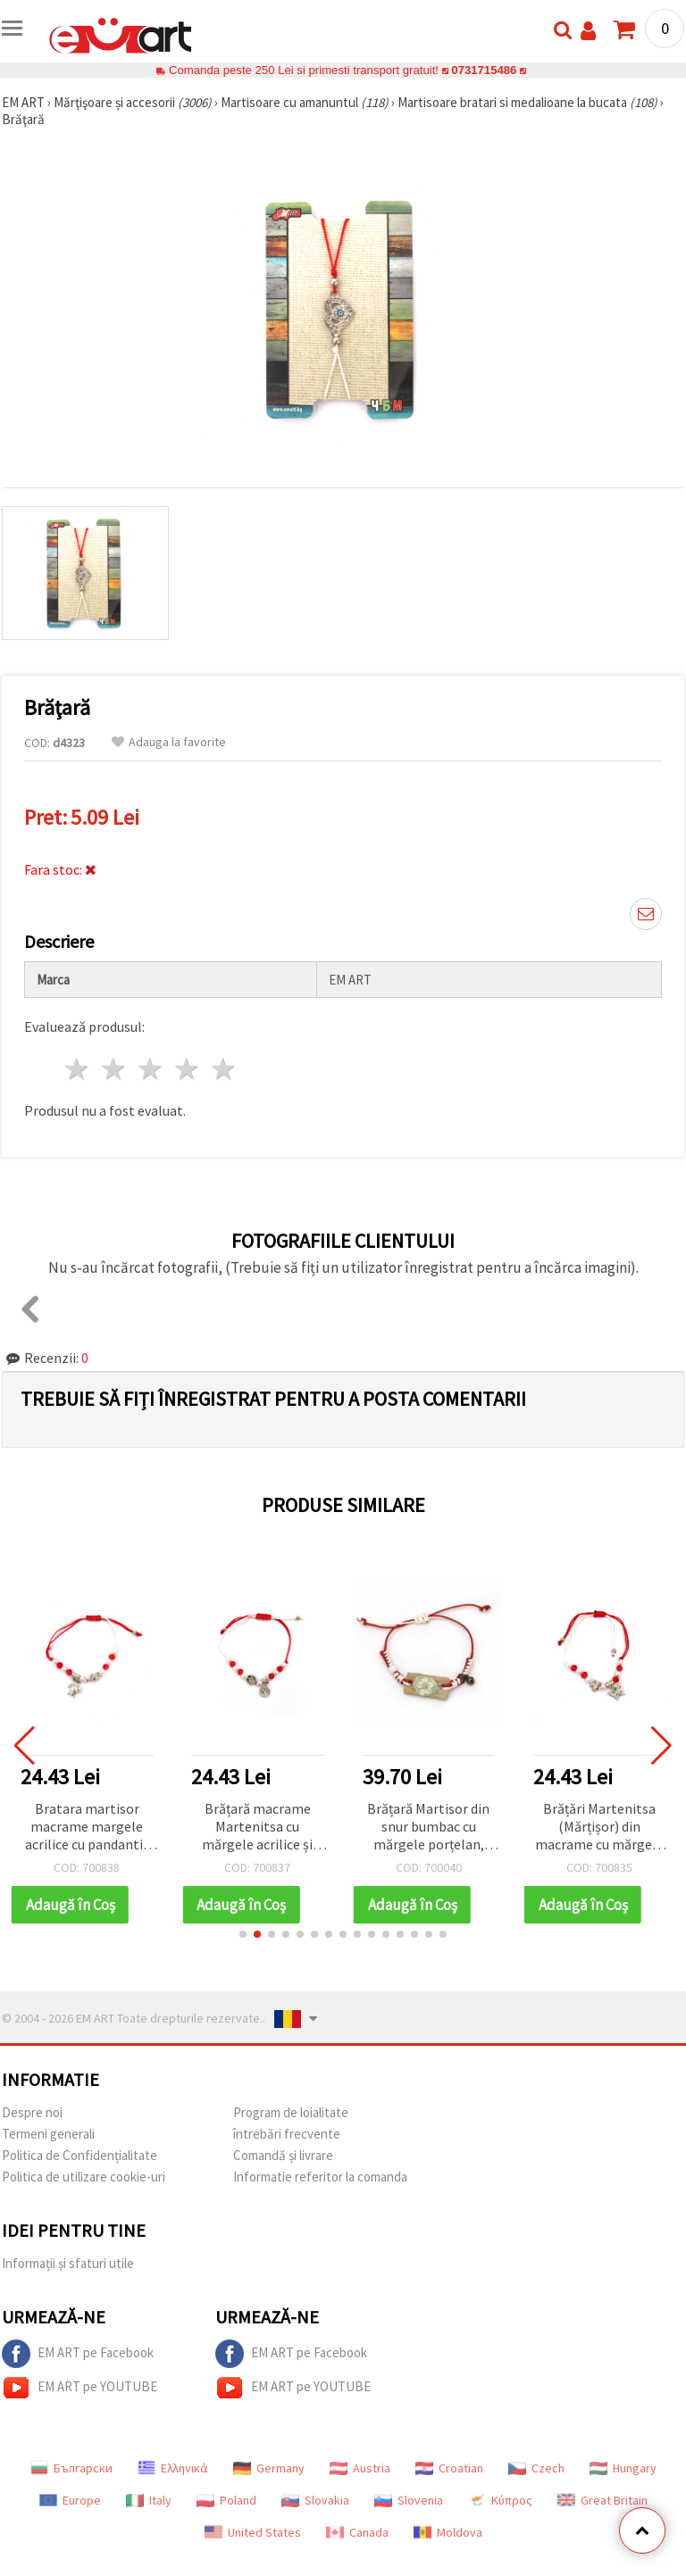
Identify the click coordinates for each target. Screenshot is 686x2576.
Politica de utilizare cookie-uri (83, 2176)
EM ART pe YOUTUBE (79, 2387)
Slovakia (315, 2500)
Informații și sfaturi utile (68, 2263)
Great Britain (602, 2500)
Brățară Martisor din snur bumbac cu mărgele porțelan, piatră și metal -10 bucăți (428, 1827)
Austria (360, 2468)
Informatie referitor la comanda (320, 2176)
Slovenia (408, 2500)
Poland (226, 2500)
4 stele (187, 1069)
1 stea (78, 1069)
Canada (357, 2532)
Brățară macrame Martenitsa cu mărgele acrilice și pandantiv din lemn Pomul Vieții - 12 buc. (258, 1827)
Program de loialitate (290, 2112)
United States (253, 2532)
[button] (243, 1934)
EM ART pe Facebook (78, 2353)
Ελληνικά (173, 2468)
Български (71, 2468)
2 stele (114, 1069)
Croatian (449, 2468)
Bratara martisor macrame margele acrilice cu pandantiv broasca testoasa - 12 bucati (86, 1827)
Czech (536, 2468)
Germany (269, 2468)
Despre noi (32, 2112)
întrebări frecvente (286, 2133)
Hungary (623, 2468)
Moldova (448, 2532)
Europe (70, 2500)
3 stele (151, 1069)
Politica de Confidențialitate (79, 2155)
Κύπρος (500, 2500)
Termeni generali (48, 2133)
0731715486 (483, 70)
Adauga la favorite (169, 742)
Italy (149, 2500)
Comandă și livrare (283, 2155)
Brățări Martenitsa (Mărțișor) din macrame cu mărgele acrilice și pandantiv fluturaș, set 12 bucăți (599, 1827)
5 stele (223, 1069)
